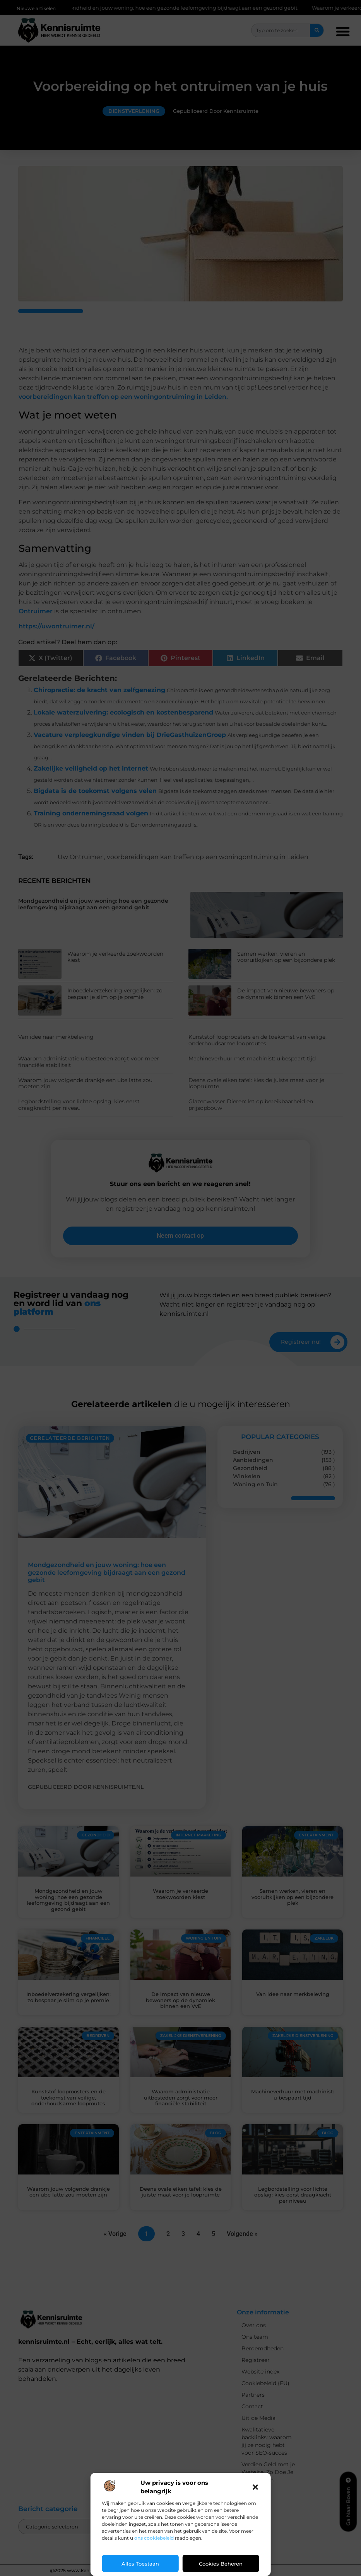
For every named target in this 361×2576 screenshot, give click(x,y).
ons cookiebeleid (154, 2538)
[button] (255, 2487)
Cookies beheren (221, 2564)
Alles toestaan (140, 2564)
